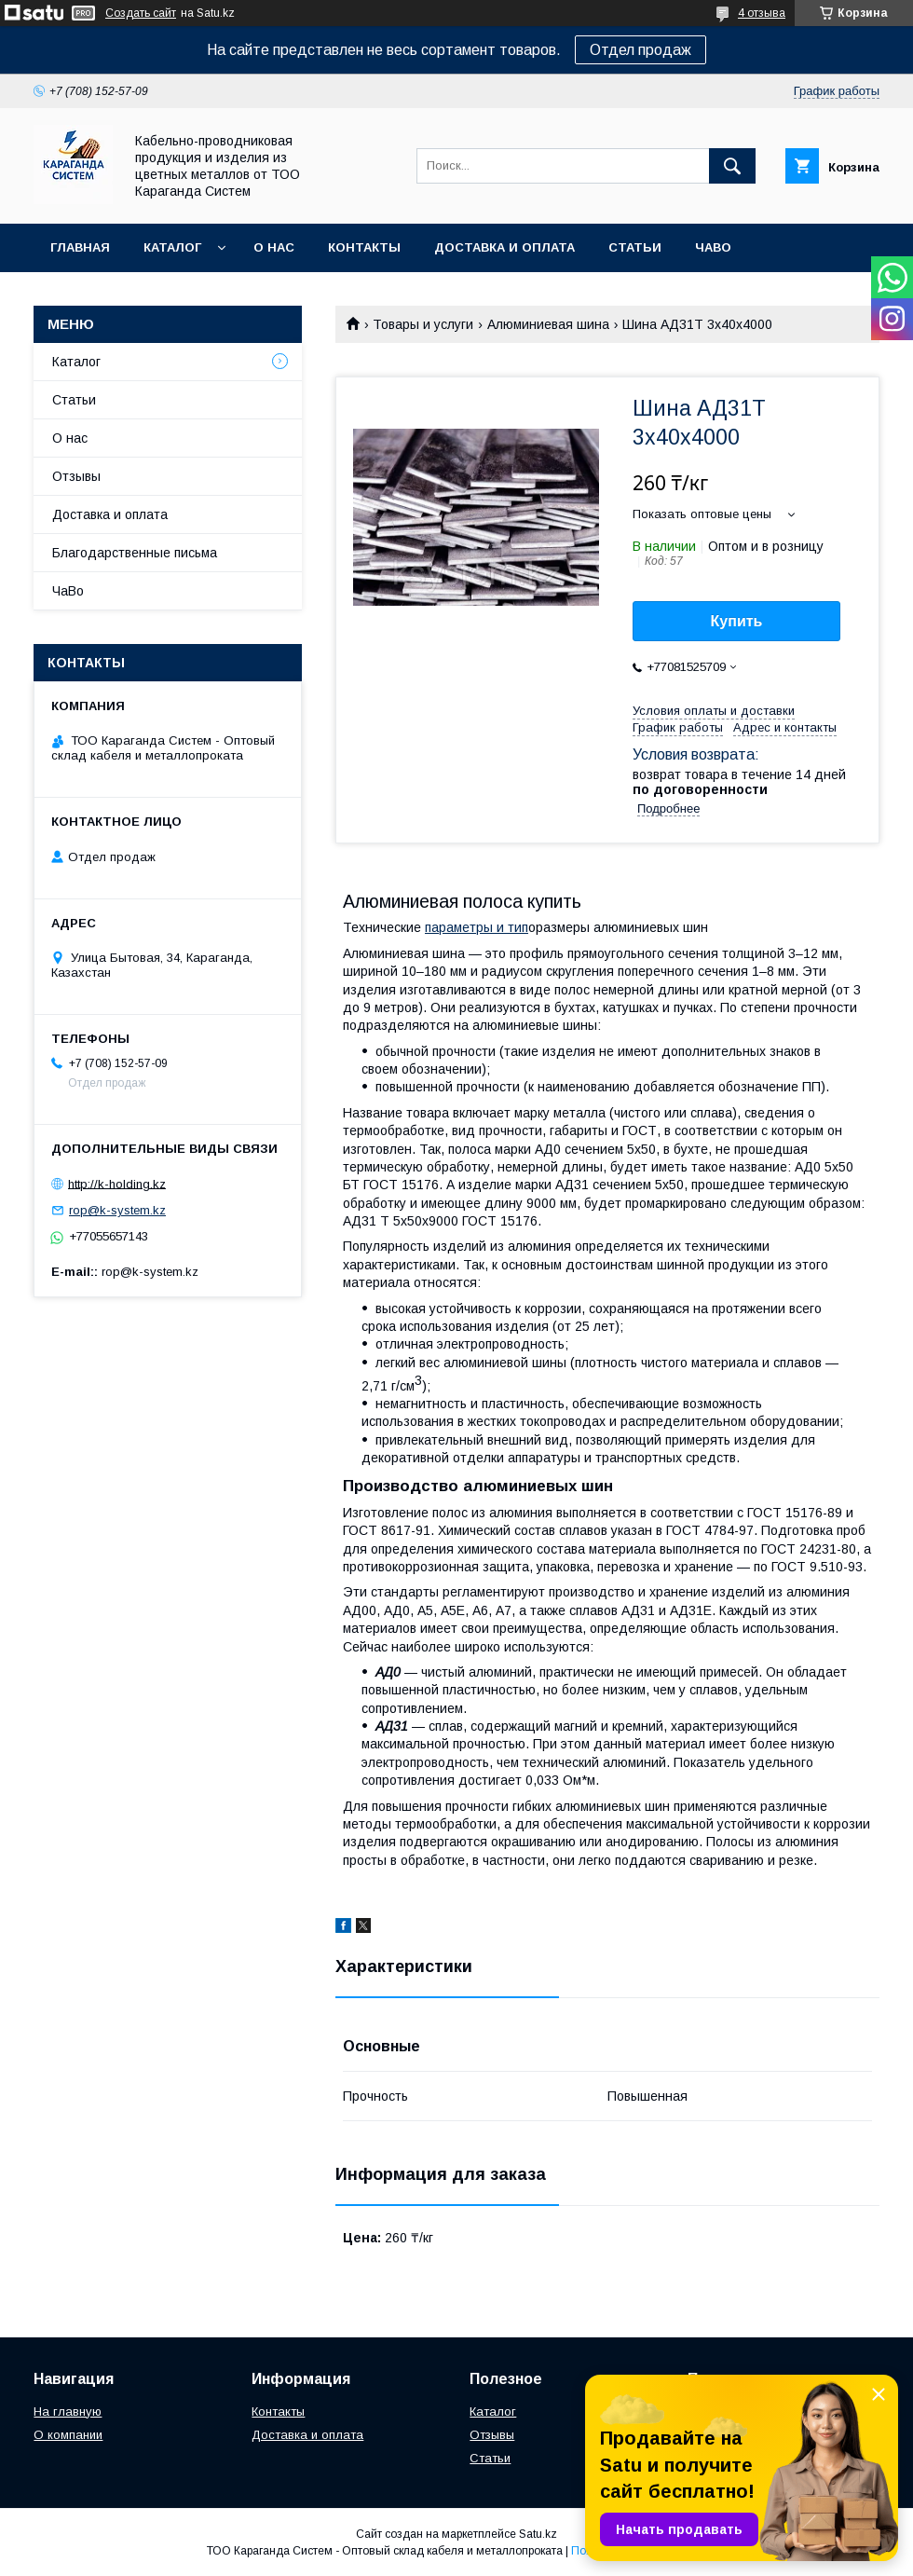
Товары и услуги (423, 324)
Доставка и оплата (504, 247)
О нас (273, 247)
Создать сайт (140, 13)
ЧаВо (713, 247)
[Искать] (732, 166)
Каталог (172, 247)
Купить (737, 621)
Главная (80, 247)
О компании (68, 2435)
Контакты (364, 247)
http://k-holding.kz (117, 1183)
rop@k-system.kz (117, 1210)
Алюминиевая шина (548, 324)
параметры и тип (476, 927)
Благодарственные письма (134, 552)
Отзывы (76, 476)
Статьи (634, 247)
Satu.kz (538, 2534)
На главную (68, 2411)
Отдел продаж (640, 50)
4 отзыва (761, 13)
